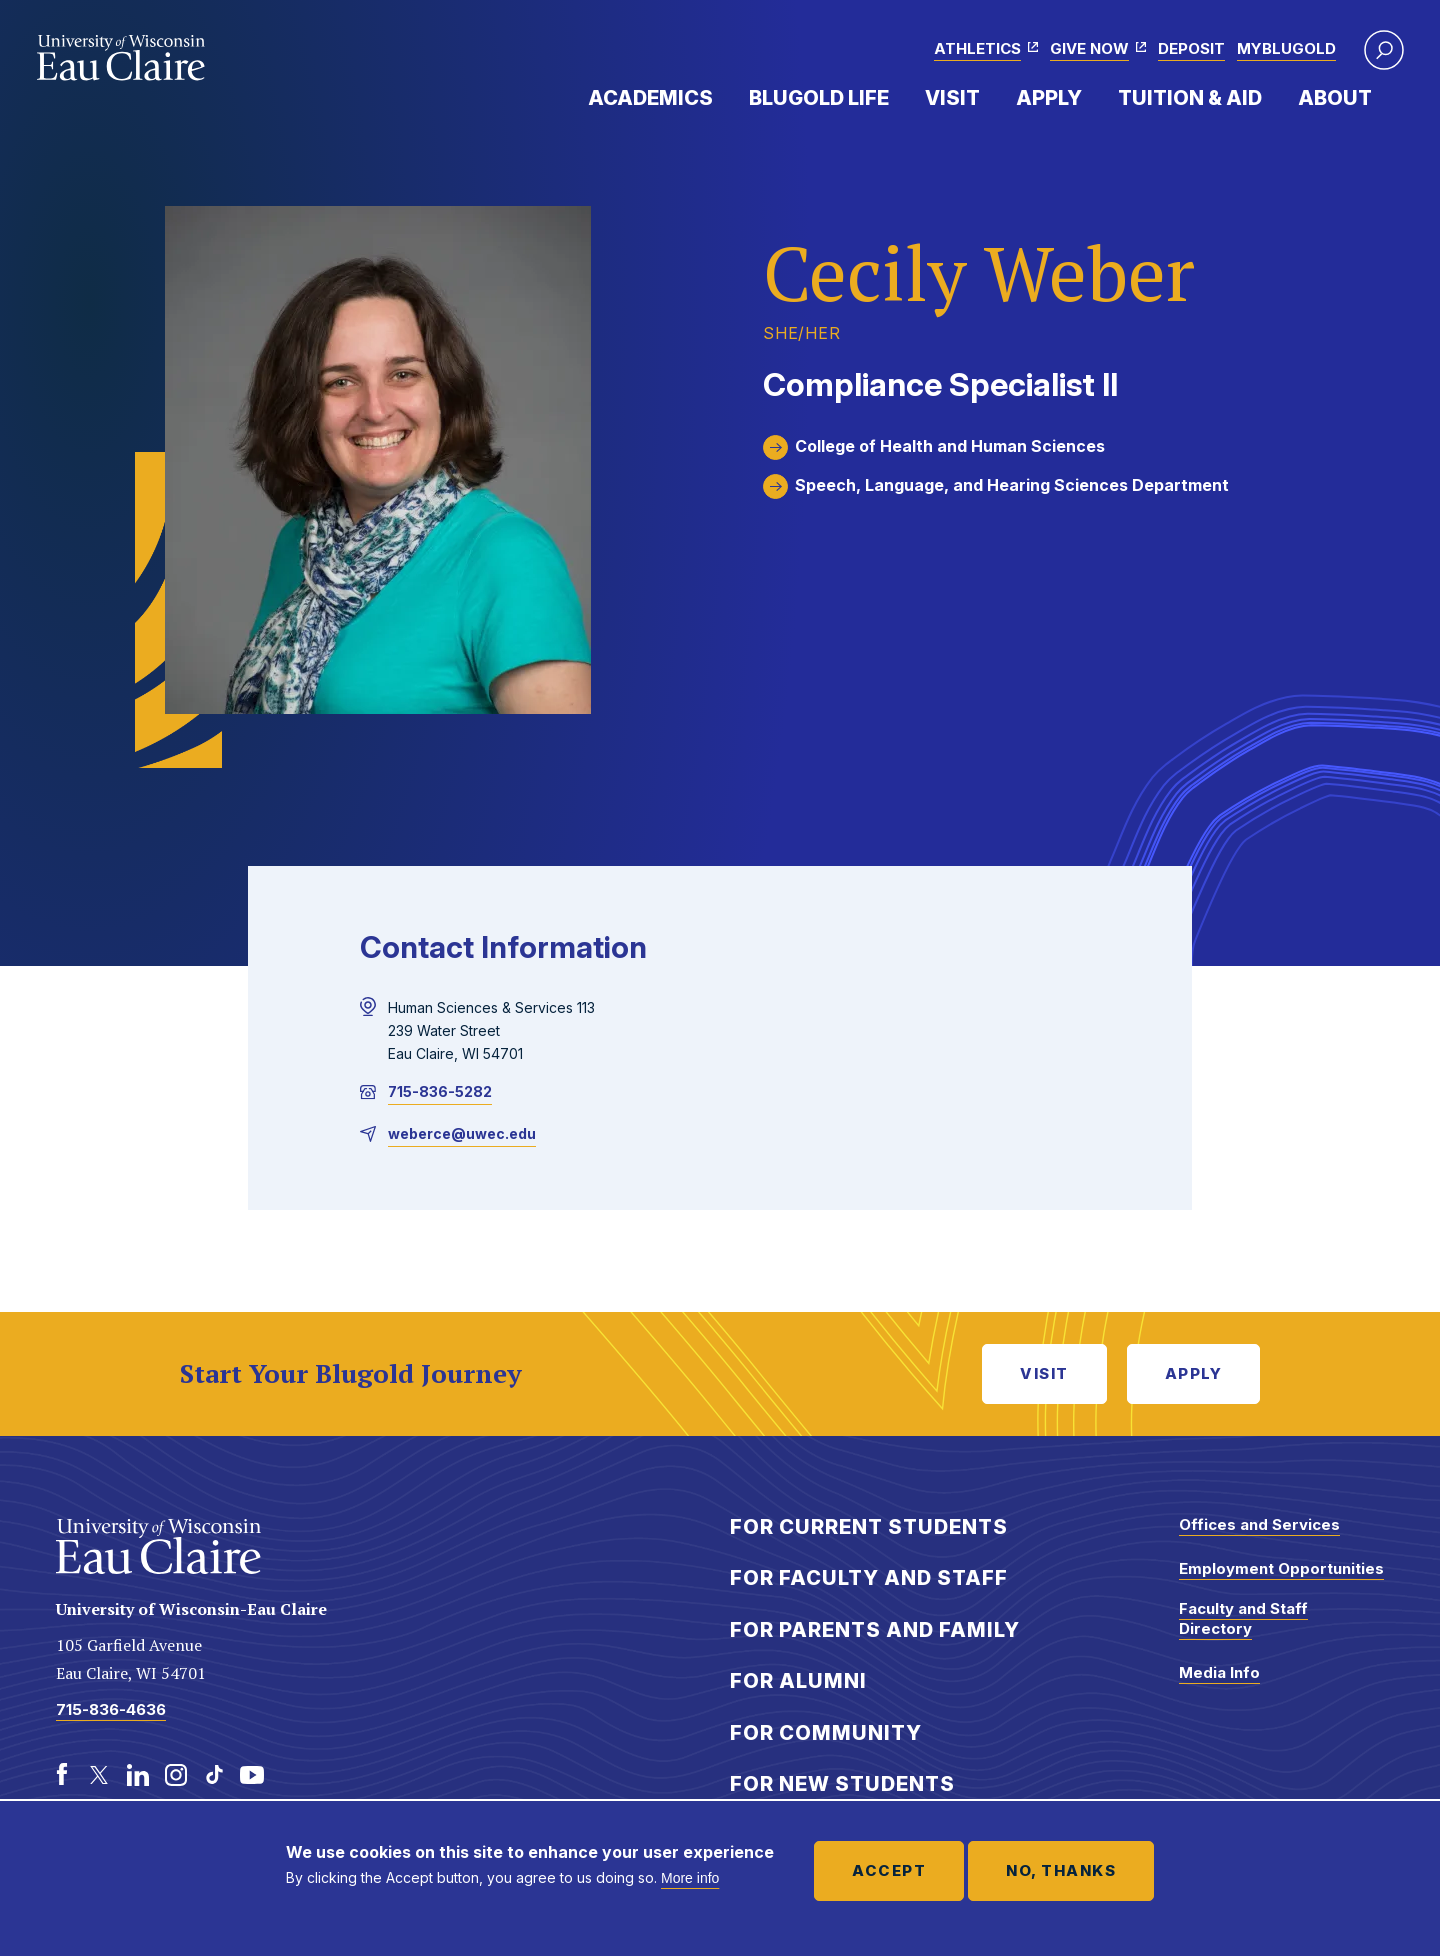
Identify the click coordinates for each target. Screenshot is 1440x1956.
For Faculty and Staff (869, 1578)
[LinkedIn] (138, 1775)
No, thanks (1061, 1870)
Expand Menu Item (723, 97)
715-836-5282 (440, 1091)
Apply (1049, 98)
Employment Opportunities (1281, 1568)
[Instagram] (176, 1775)
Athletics (977, 48)
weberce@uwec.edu (462, 1133)
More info (690, 1878)
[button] (1384, 50)
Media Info (1219, 1672)
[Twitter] (100, 1775)
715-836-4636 (111, 1709)
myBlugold (1286, 48)
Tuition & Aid (1190, 98)
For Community (826, 1733)
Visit (952, 98)
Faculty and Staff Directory (1243, 1618)
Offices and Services (1259, 1524)
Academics (650, 98)
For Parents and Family (875, 1630)
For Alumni (798, 1681)
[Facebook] (62, 1775)
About (1335, 98)
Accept (889, 1870)
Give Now (1089, 48)
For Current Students (869, 1527)
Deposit (1191, 48)
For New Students (842, 1784)
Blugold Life (819, 98)
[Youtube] (252, 1775)
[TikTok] (214, 1775)
